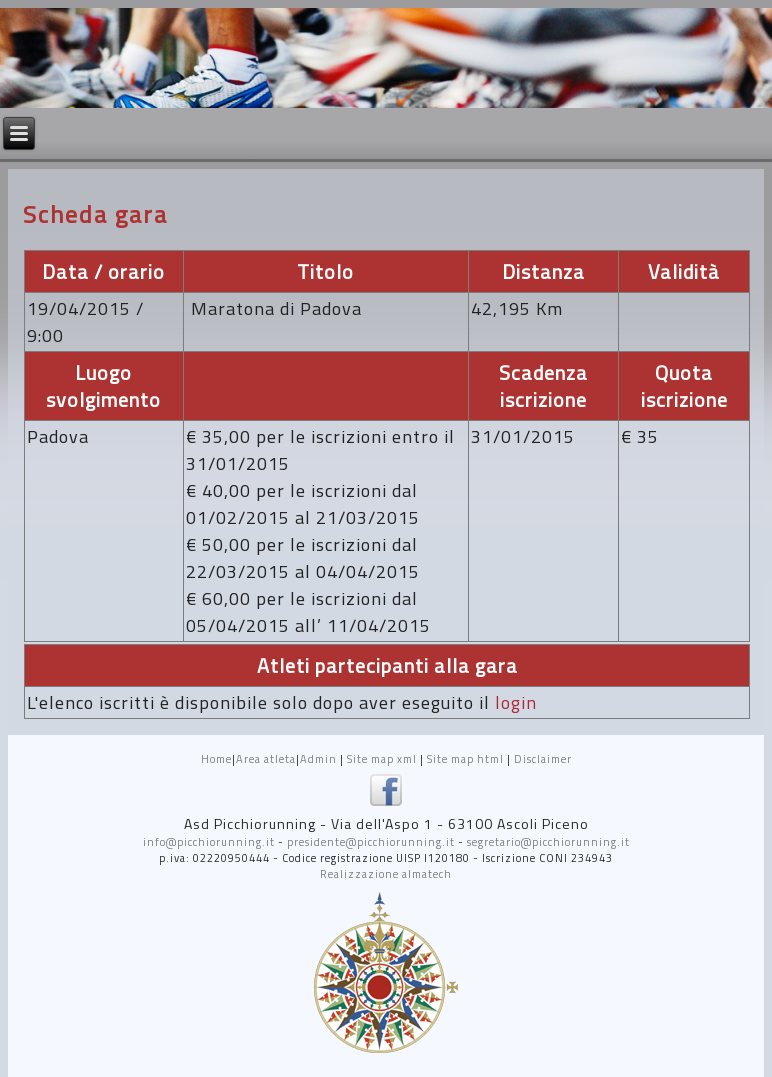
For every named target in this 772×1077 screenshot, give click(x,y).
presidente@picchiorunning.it (371, 842)
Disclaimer (543, 759)
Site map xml (382, 759)
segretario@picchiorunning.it (548, 842)
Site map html (465, 759)
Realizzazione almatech (386, 874)
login (516, 702)
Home (216, 759)
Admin (318, 759)
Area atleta (266, 759)
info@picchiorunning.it (209, 842)
